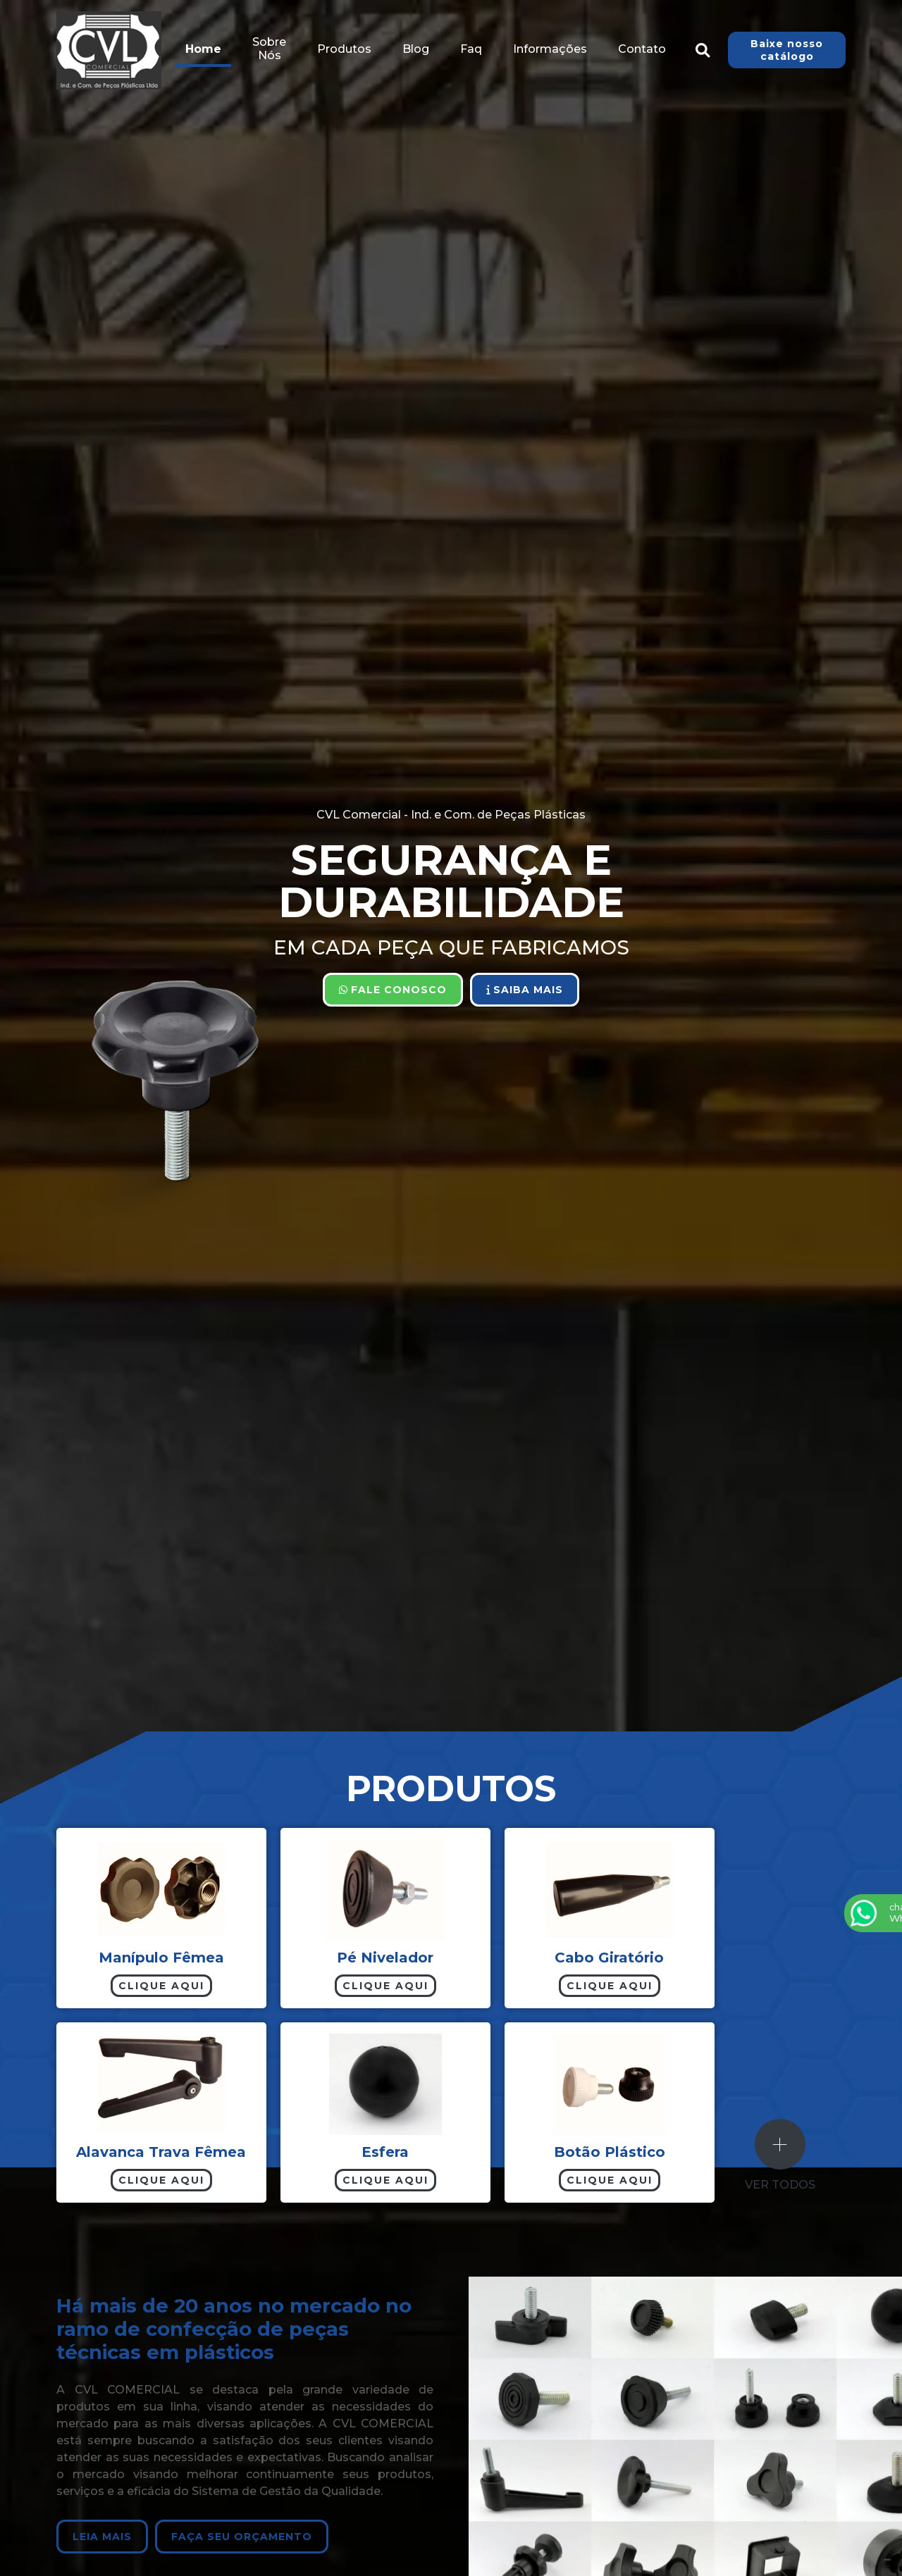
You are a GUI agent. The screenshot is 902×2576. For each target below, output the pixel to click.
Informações (550, 49)
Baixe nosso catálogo (786, 50)
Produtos (344, 49)
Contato (642, 49)
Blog (415, 49)
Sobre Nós (269, 48)
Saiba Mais (524, 989)
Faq (471, 49)
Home (203, 49)
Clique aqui (161, 1985)
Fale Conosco (393, 989)
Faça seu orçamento (240, 2536)
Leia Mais (100, 2536)
